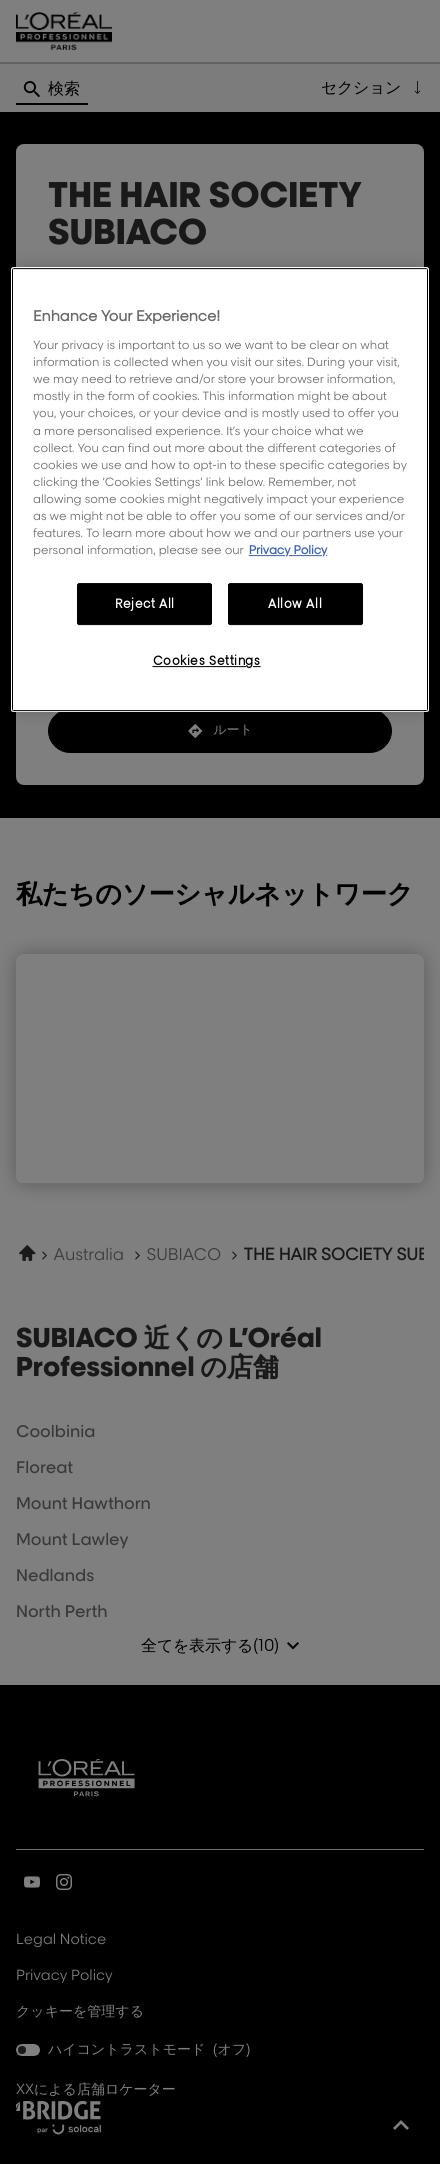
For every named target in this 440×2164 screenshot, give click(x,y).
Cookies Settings (207, 660)
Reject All (145, 603)
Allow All (295, 603)
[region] (220, 489)
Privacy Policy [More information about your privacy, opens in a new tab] (288, 549)
